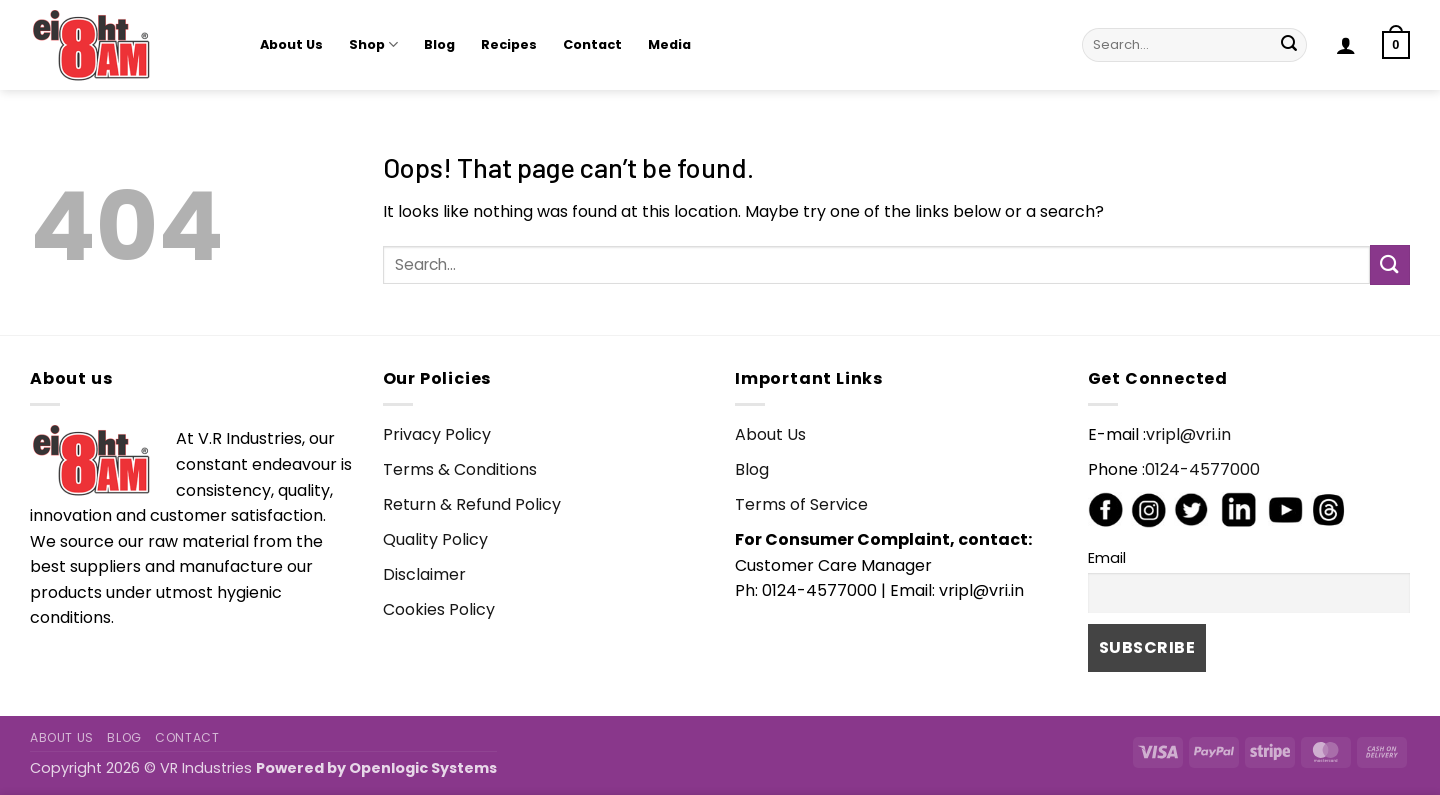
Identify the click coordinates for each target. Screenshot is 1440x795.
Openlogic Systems (423, 768)
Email (1107, 558)
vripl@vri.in (1188, 434)
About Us (291, 44)
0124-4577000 (1202, 469)
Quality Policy (435, 539)
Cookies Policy (439, 609)
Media (669, 44)
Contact (592, 44)
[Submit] (1289, 45)
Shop (373, 44)
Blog (439, 44)
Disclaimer (424, 574)
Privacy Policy (437, 434)
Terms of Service (801, 504)
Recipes (509, 44)
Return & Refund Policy (472, 504)
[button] (1346, 45)
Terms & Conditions (460, 469)
